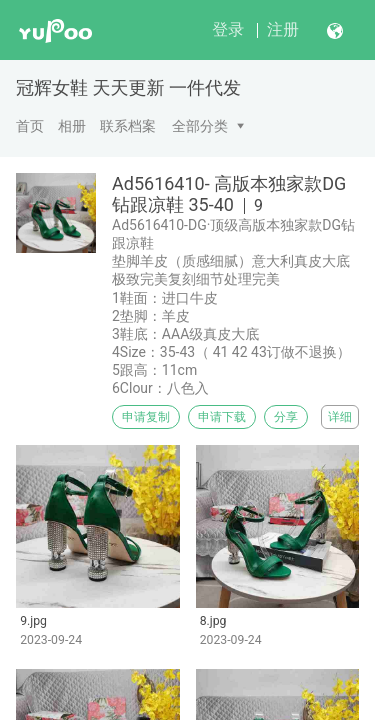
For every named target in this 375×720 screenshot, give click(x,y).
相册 (72, 126)
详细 (340, 417)
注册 (283, 29)
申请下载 (222, 417)
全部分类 (200, 126)
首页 (30, 126)
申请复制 (146, 417)
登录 (228, 29)
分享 (286, 417)
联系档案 (128, 126)
